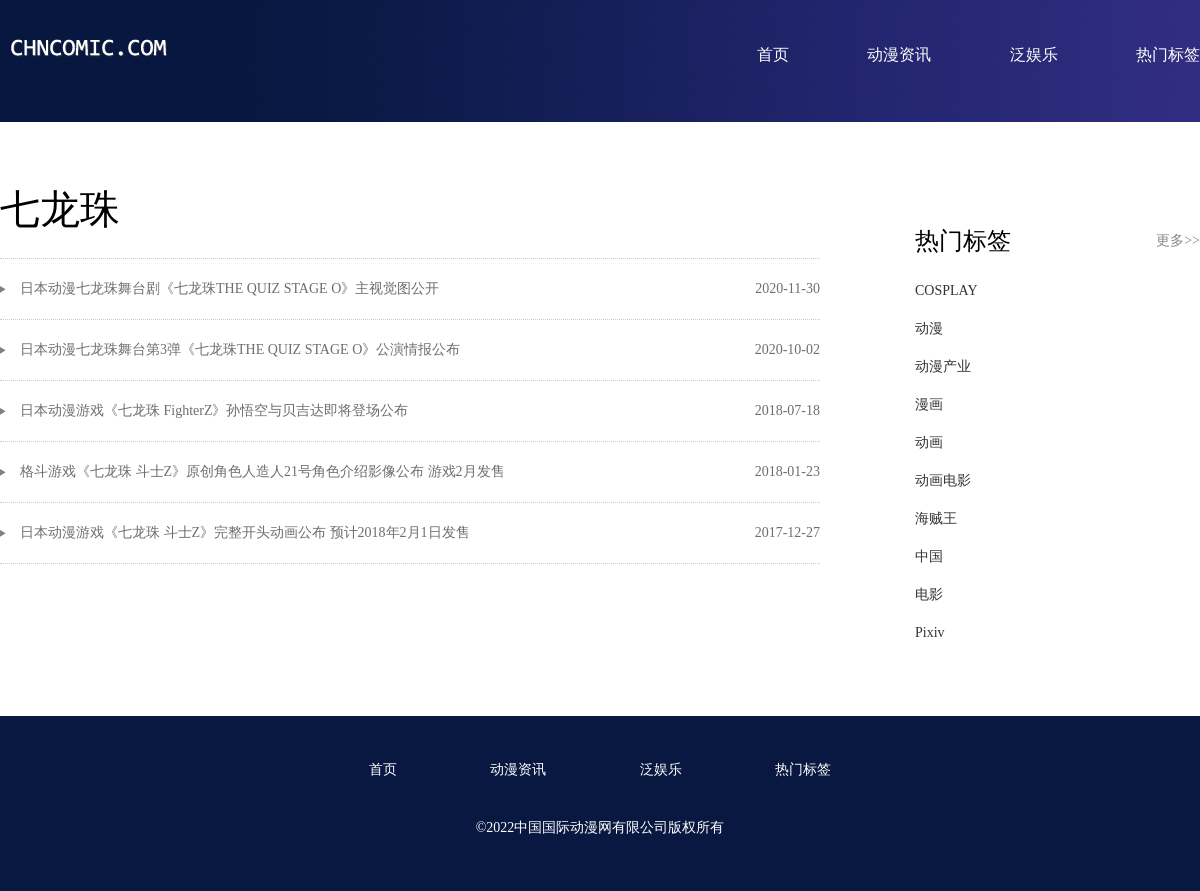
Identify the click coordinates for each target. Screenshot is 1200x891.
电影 (929, 594)
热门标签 (1168, 54)
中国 (929, 556)
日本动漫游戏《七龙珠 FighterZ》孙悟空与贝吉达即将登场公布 (214, 410)
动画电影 (943, 480)
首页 (773, 54)
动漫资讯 (899, 54)
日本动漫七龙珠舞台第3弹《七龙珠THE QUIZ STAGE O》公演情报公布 (240, 349)
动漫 (929, 328)
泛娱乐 (1034, 54)
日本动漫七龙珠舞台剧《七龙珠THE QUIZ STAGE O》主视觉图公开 (229, 288)
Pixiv (930, 632)
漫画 (929, 404)
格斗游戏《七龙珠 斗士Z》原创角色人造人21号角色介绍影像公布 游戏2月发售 (262, 471)
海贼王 (936, 518)
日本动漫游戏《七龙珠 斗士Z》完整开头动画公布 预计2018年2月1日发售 (245, 532)
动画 (929, 442)
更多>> (1178, 240)
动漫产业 (943, 366)
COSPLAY (946, 290)
